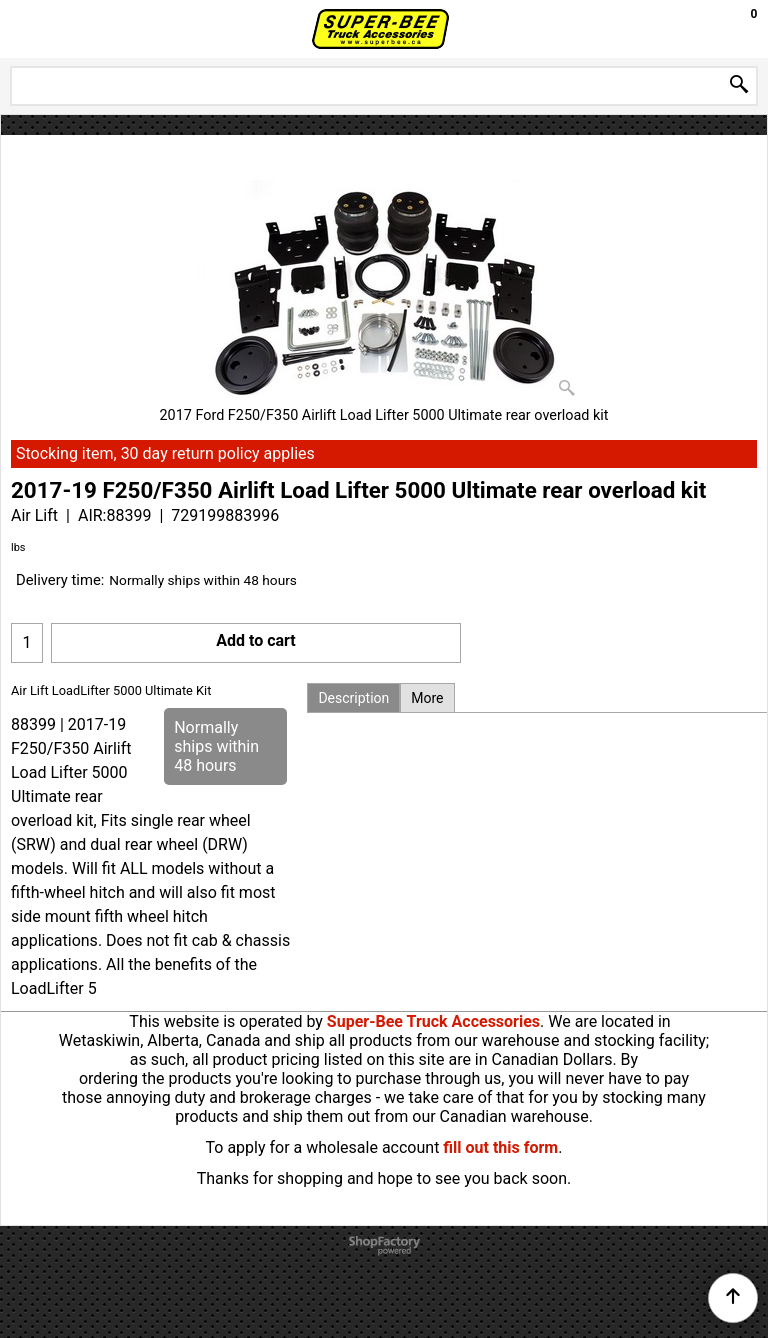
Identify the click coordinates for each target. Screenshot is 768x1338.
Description (353, 698)
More (427, 698)
